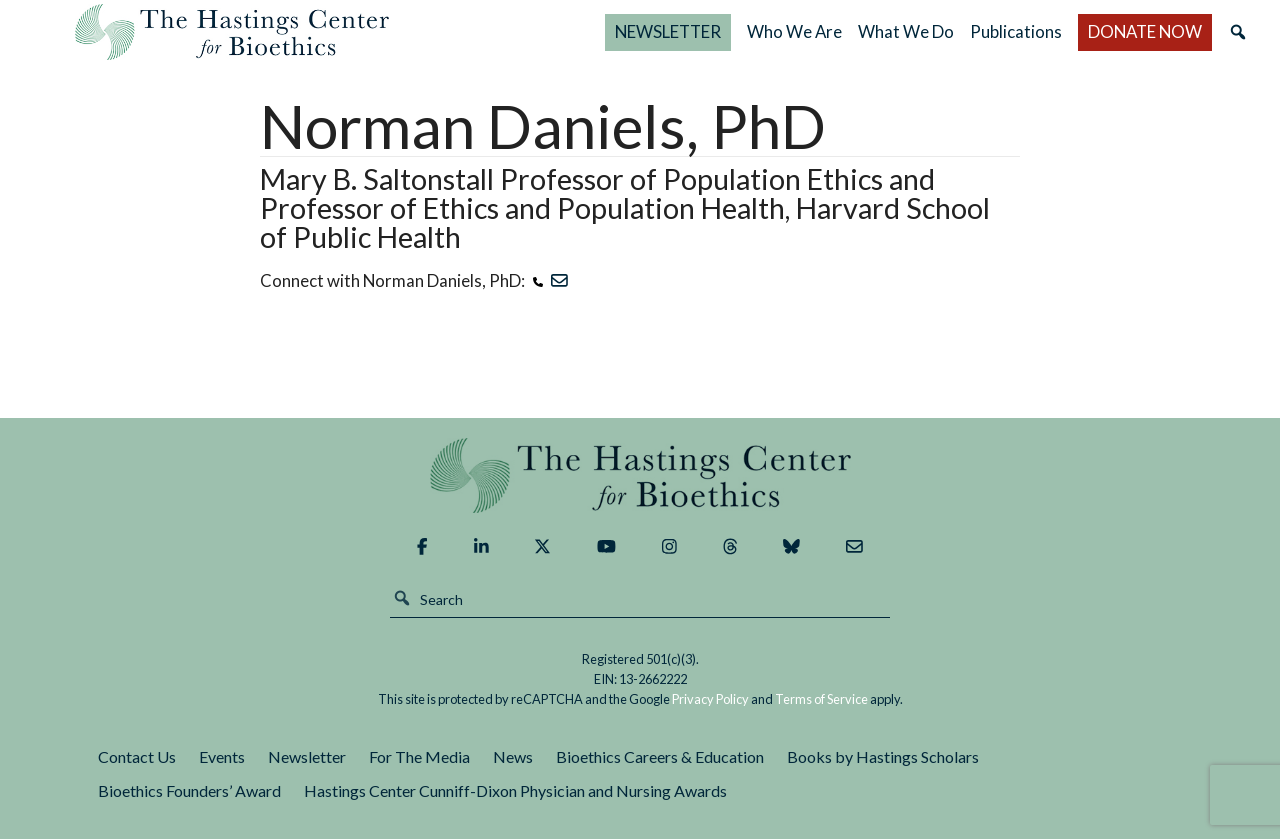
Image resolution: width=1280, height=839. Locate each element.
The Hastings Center (640, 475)
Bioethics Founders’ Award (189, 790)
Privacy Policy (710, 699)
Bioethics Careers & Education (660, 756)
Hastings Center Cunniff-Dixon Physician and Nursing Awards (515, 790)
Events (222, 756)
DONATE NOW (1145, 31)
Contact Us (137, 756)
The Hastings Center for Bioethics (232, 32)
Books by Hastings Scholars (883, 756)
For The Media (419, 756)
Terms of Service (821, 699)
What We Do (906, 31)
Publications (1016, 31)
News (513, 756)
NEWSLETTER (668, 31)
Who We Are (794, 31)
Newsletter (307, 756)
